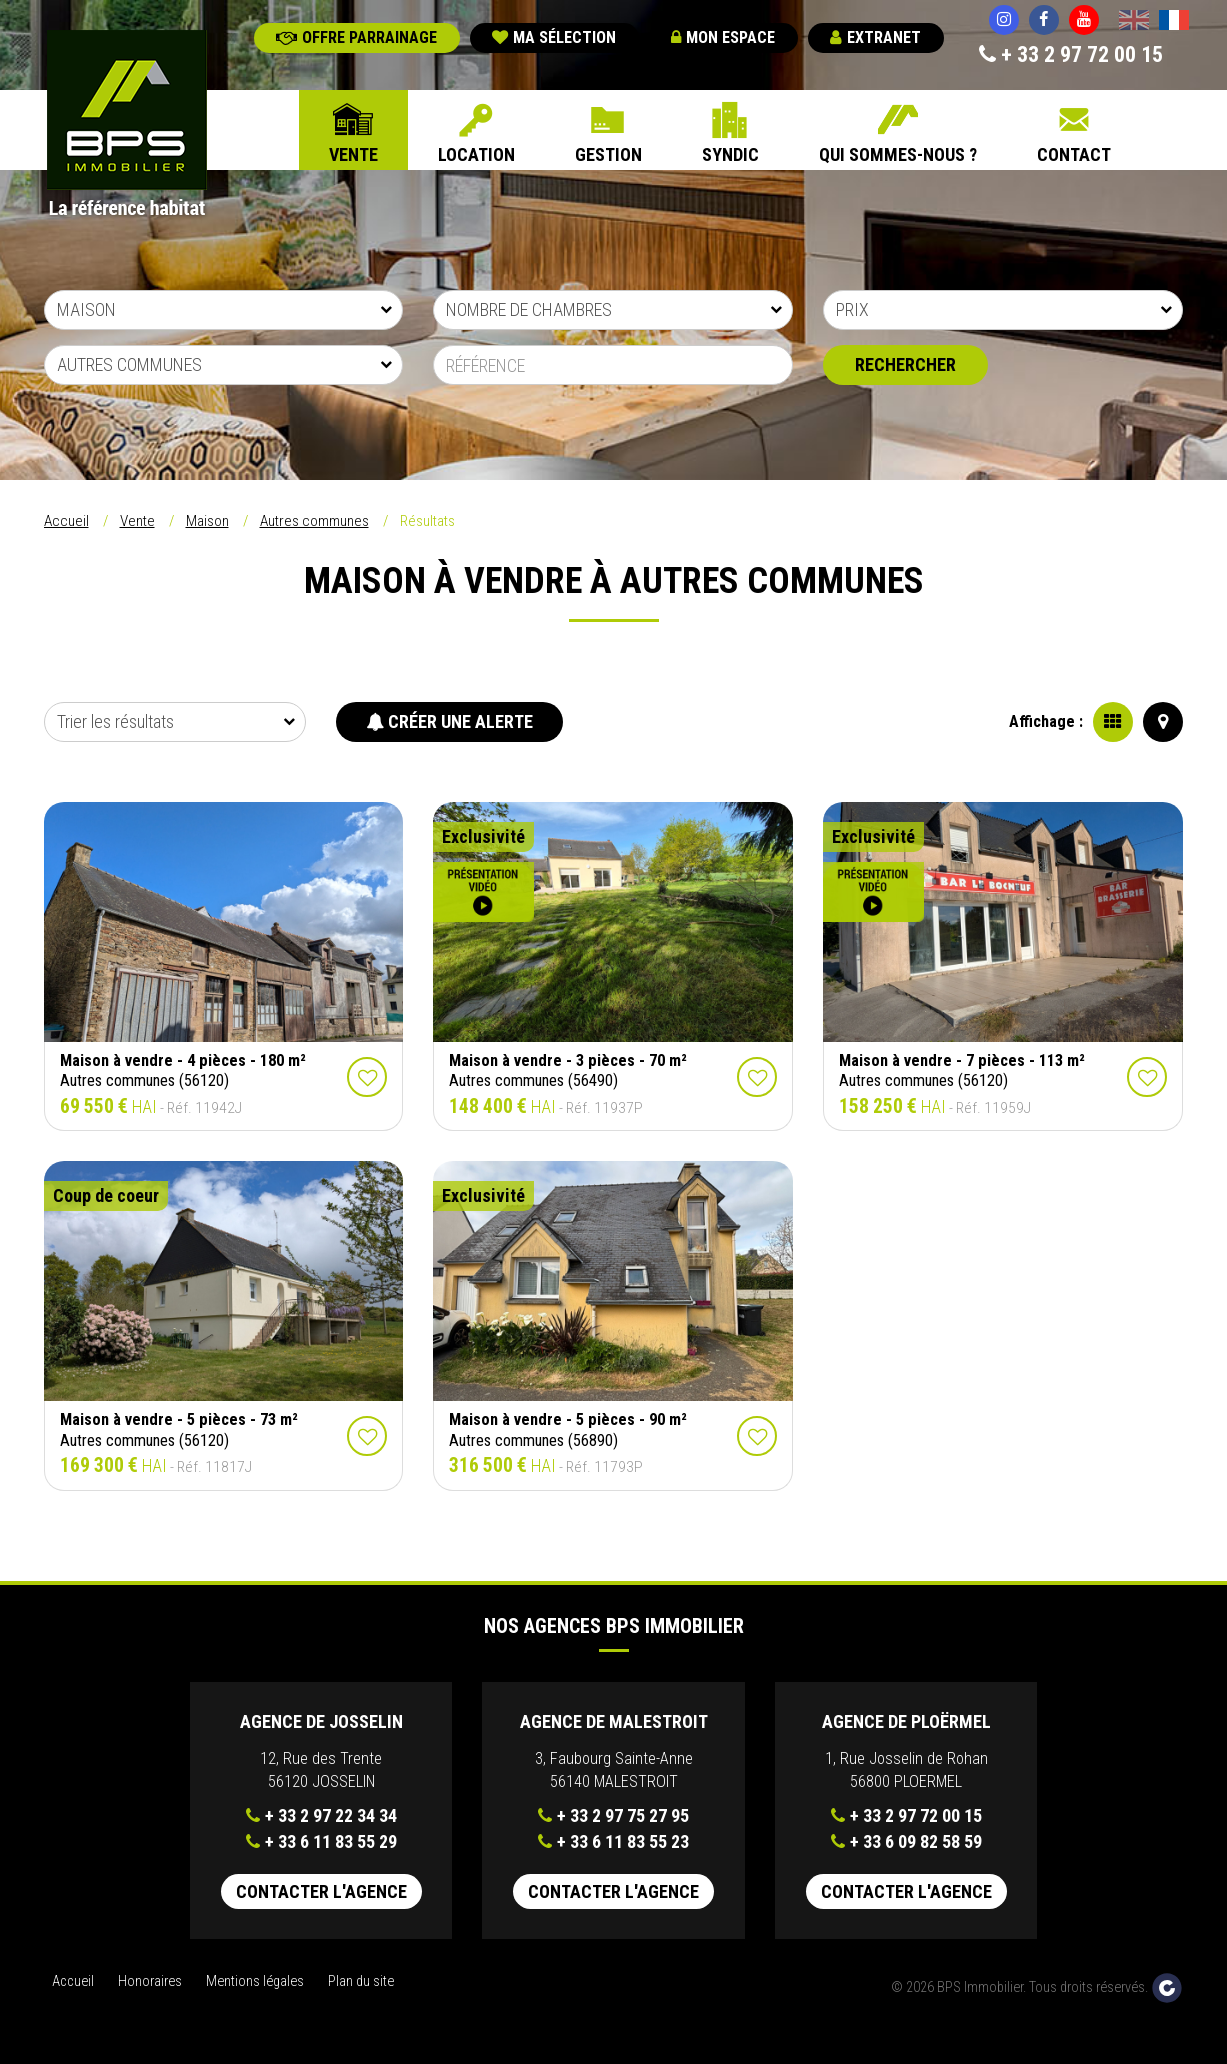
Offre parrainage (356, 37)
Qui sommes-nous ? (898, 154)
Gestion (608, 154)
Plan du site (361, 1981)
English (1134, 22)
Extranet (875, 37)
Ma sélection (554, 37)
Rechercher (905, 364)
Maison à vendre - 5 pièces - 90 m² (568, 1419)
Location (476, 154)
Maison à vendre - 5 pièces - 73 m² (179, 1419)
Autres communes (314, 521)
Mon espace (723, 37)
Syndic (730, 154)
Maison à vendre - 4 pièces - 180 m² (183, 1060)
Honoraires (150, 1981)
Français (1174, 22)
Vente (353, 154)
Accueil (66, 521)
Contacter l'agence (321, 1891)
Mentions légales (255, 1981)
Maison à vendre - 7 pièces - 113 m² (962, 1060)
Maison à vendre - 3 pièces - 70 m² (568, 1060)
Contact (1074, 154)
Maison (207, 521)
